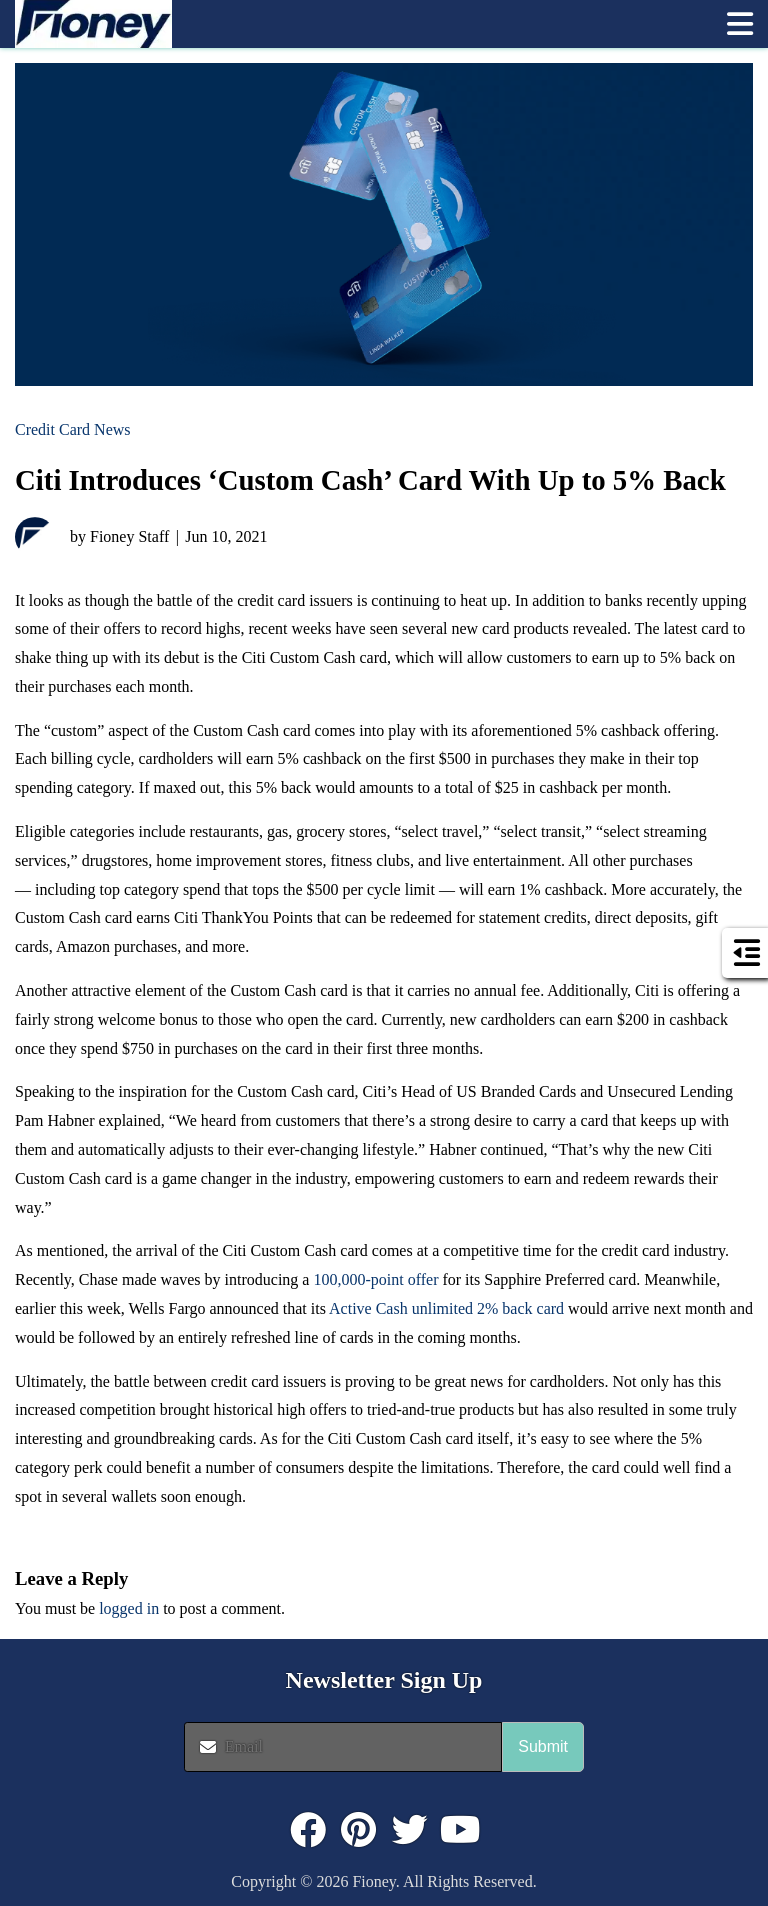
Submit (543, 1746)
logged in (129, 1608)
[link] (361, 24)
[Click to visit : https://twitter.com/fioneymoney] (410, 1830)
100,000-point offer (375, 1279)
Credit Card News (73, 429)
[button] (740, 24)
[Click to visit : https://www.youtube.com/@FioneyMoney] (461, 1830)
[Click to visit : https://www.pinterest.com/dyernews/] (359, 1830)
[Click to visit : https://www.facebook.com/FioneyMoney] (308, 1830)
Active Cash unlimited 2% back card (446, 1308)
